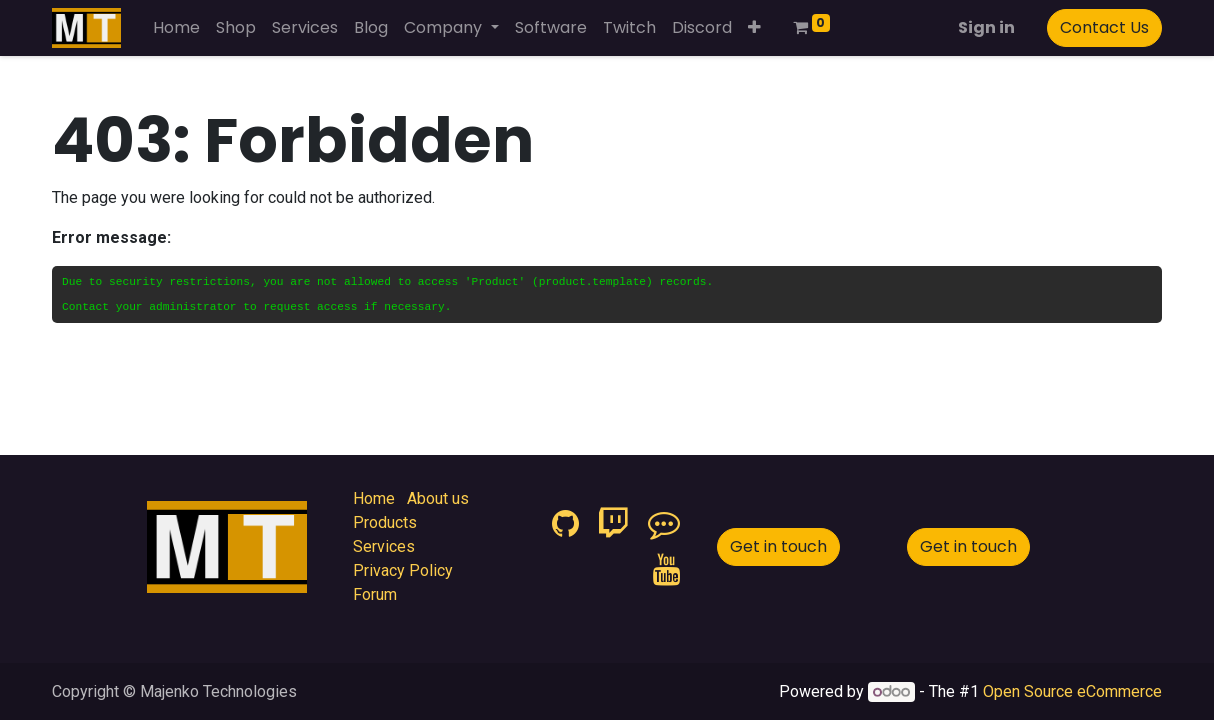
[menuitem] (176, 28)
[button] (754, 28)
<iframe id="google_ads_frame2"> (52, 655)
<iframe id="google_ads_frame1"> (496, 551)
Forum (375, 594)
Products (385, 522)
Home (374, 498)
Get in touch (778, 546)
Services (384, 546)
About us (438, 498)
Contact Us (1104, 27)
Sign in (986, 27)
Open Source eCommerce (1072, 691)
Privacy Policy (403, 570)
